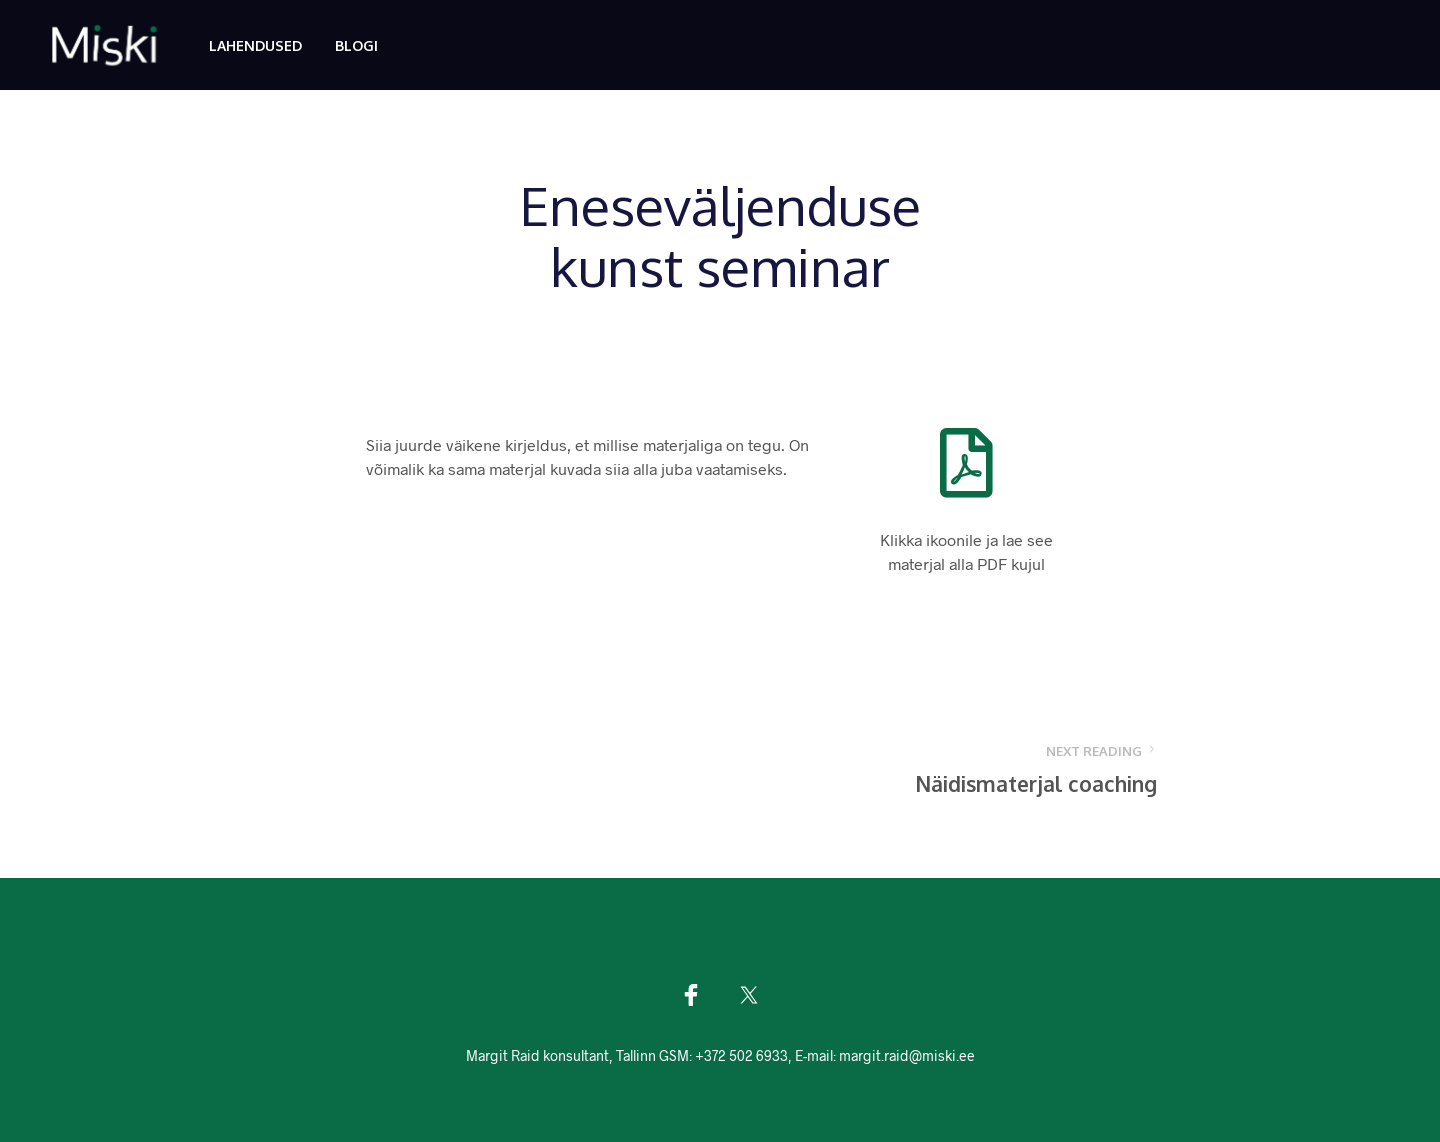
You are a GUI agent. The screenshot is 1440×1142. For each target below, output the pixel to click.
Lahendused (255, 45)
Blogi (356, 45)
